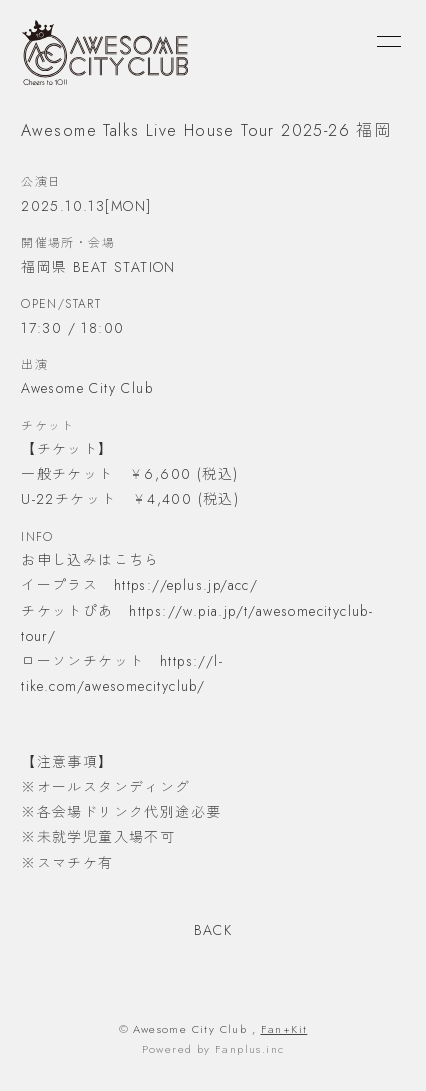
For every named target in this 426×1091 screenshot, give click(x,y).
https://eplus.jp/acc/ (186, 585)
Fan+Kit (284, 1029)
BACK (213, 930)
